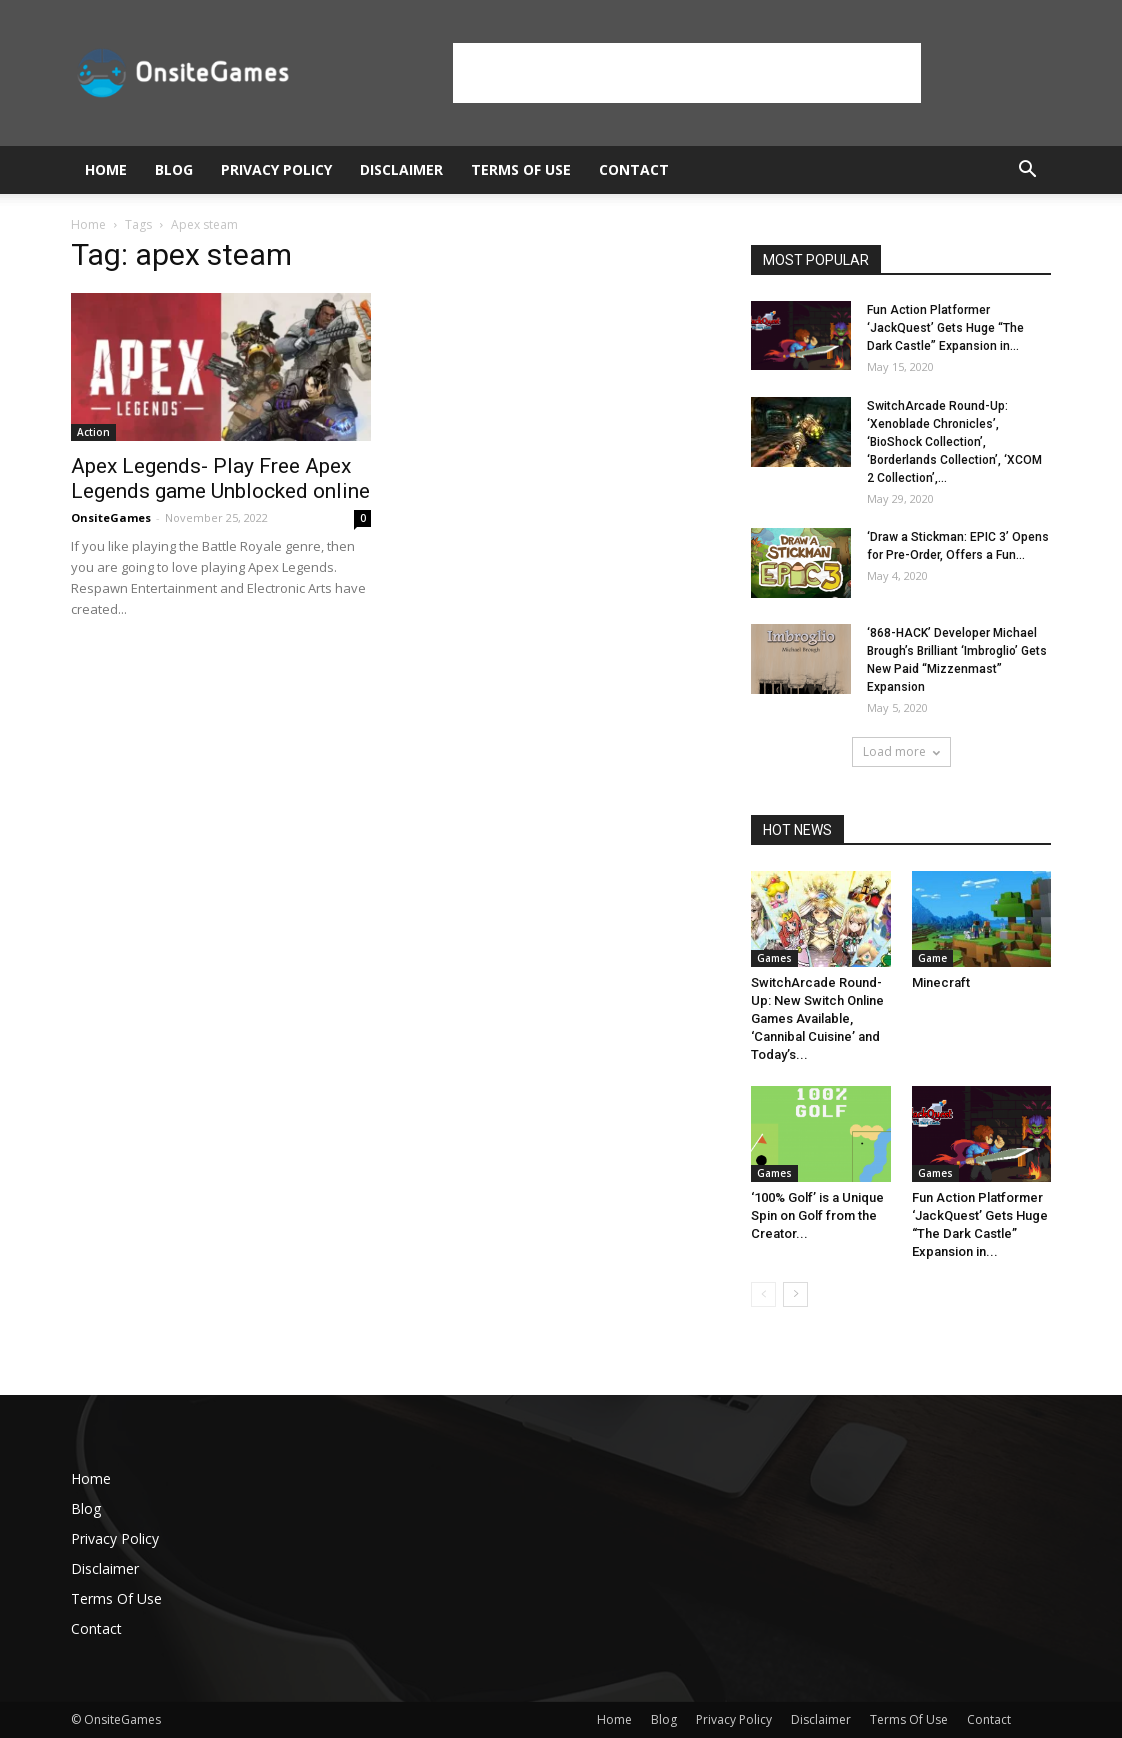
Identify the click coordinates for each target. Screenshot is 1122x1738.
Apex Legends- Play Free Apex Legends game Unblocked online (220, 478)
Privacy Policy (276, 169)
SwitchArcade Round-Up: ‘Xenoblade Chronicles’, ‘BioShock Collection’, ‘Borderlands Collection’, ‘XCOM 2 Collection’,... (954, 442)
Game (932, 958)
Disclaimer (401, 169)
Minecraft (941, 982)
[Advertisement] (687, 73)
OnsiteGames (111, 517)
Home (106, 169)
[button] (1027, 171)
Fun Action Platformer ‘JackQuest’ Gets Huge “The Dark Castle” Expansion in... (945, 328)
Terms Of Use (521, 169)
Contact (634, 169)
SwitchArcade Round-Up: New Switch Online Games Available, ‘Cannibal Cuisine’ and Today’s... (817, 1018)
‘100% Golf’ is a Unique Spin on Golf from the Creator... (817, 1215)
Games (774, 958)
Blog (174, 169)
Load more (901, 751)
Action (93, 432)
